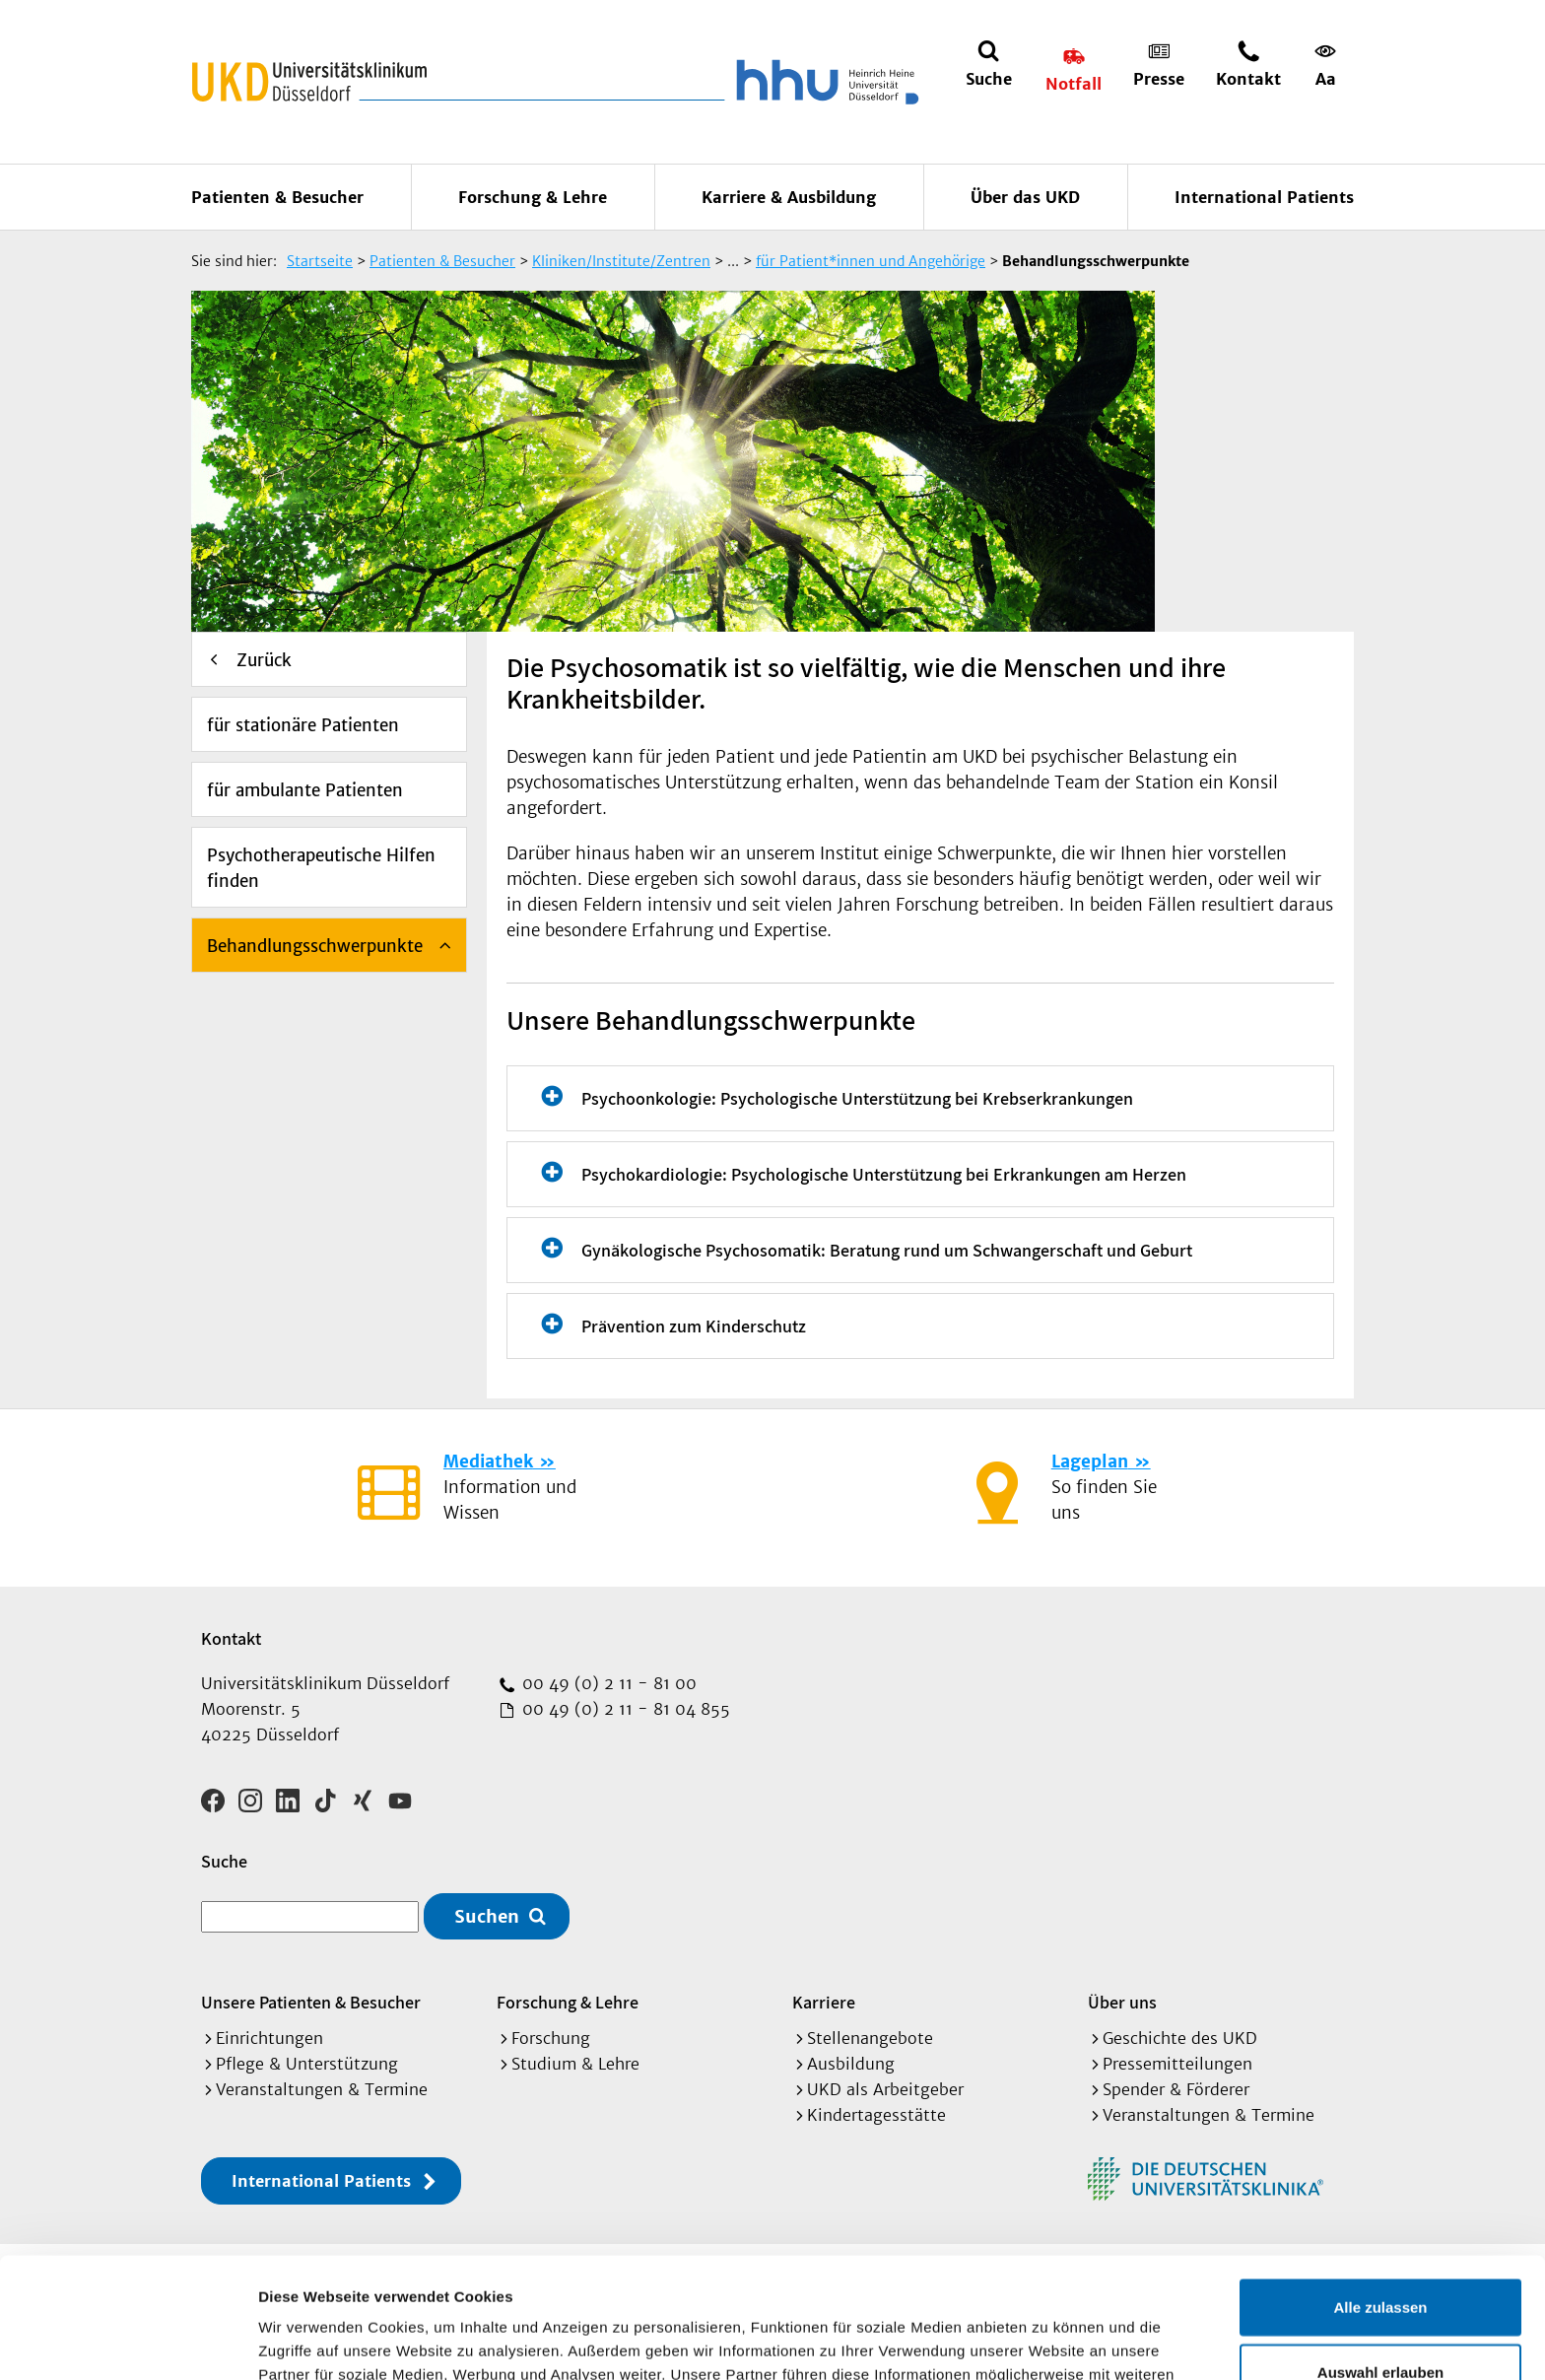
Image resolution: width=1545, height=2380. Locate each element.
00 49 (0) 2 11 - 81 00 (607, 1683)
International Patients (1264, 197)
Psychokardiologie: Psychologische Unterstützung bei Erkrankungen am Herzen (883, 1174)
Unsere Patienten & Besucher (311, 2002)
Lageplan (1089, 1461)
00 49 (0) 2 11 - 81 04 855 (623, 1709)
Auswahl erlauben (1380, 2251)
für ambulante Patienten (305, 790)
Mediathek (488, 1461)
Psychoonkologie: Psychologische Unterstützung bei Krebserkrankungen (857, 1098)
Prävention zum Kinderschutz (693, 1326)
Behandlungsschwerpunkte (315, 946)
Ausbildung (851, 2064)
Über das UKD (1025, 197)
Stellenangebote (870, 2038)
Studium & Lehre (575, 2064)
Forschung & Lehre (532, 197)
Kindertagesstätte (876, 2115)
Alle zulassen (1380, 2186)
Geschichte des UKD (1180, 2038)
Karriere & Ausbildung (789, 197)
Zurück (264, 660)
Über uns (1122, 2002)
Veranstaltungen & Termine (322, 2089)
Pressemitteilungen (1177, 2064)
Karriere (823, 2002)
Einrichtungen (269, 2038)
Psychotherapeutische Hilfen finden (321, 868)
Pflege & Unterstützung (307, 2064)
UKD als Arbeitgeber (885, 2089)
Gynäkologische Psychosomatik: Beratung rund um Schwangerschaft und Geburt (886, 1250)
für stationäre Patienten (303, 725)
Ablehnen (1380, 2315)
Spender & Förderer (1176, 2089)
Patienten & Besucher (277, 197)
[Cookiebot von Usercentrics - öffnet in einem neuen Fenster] (127, 2341)
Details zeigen (1048, 2341)
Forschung (550, 2038)
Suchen (486, 1916)
